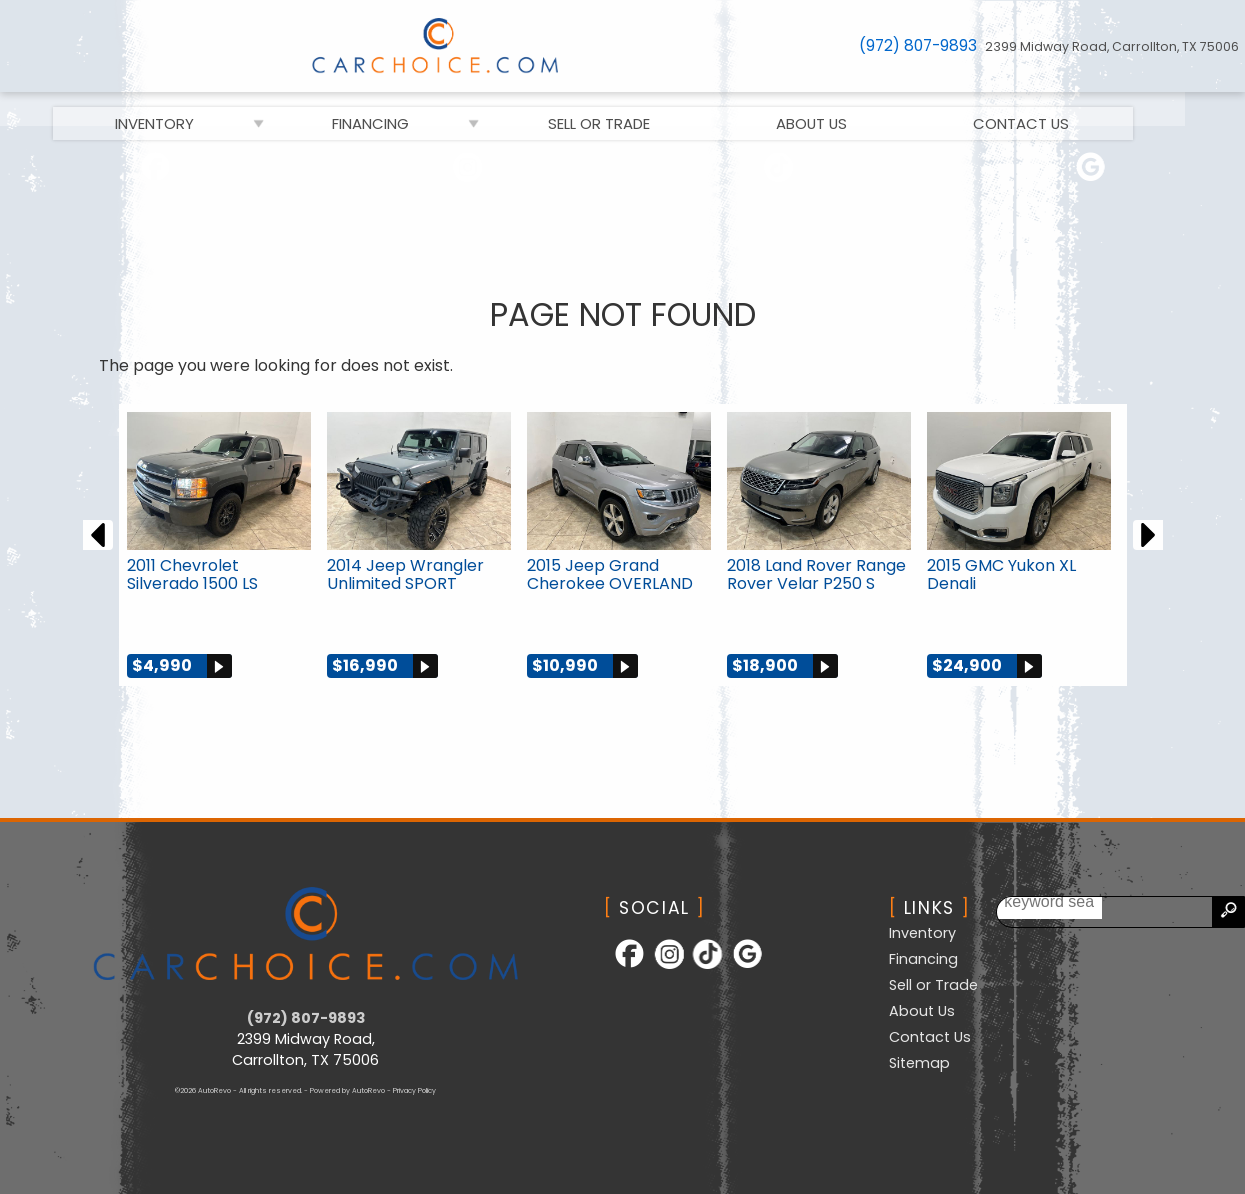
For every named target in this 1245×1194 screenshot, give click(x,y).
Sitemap (919, 1062)
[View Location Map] (1114, 46)
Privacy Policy (414, 1089)
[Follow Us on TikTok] (778, 171)
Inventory (922, 933)
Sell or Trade (629, 108)
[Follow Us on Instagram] (466, 171)
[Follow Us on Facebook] (155, 171)
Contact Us (930, 1036)
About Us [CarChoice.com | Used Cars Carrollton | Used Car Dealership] (842, 108)
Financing (401, 108)
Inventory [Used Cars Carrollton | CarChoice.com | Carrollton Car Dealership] (185, 108)
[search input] (1172, 912)
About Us (922, 1011)
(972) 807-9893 (306, 1017)
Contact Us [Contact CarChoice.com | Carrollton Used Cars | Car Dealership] (1051, 108)
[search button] (1228, 912)
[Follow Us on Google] (1089, 171)
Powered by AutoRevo (347, 1089)
